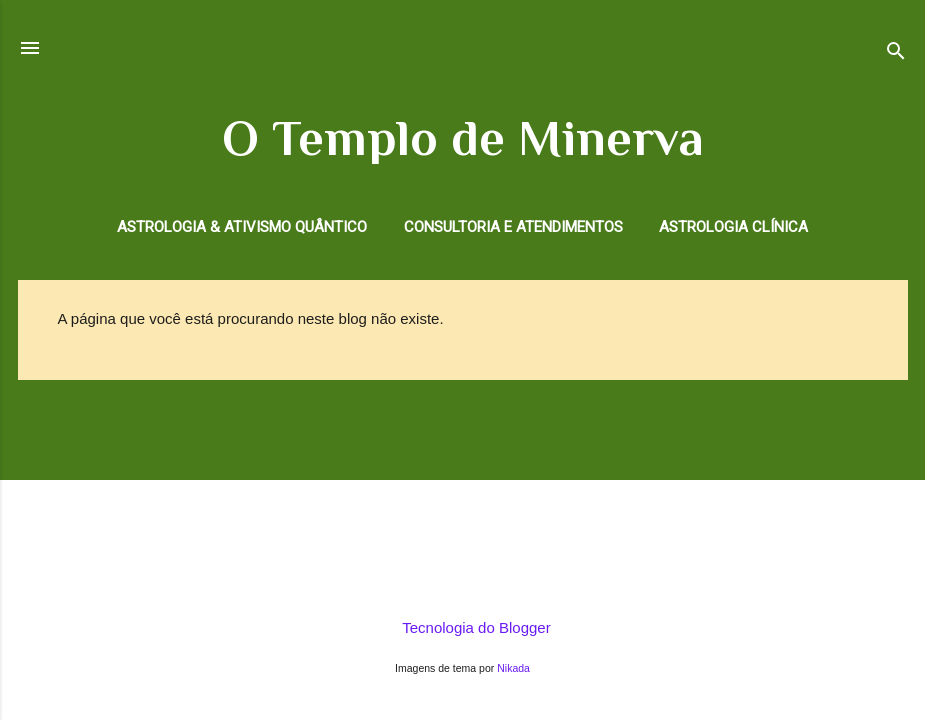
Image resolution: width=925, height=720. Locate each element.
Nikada (513, 668)
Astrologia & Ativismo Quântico (242, 227)
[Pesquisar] (896, 54)
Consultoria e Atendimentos (513, 227)
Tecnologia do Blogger (462, 627)
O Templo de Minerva (463, 138)
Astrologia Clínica (733, 227)
